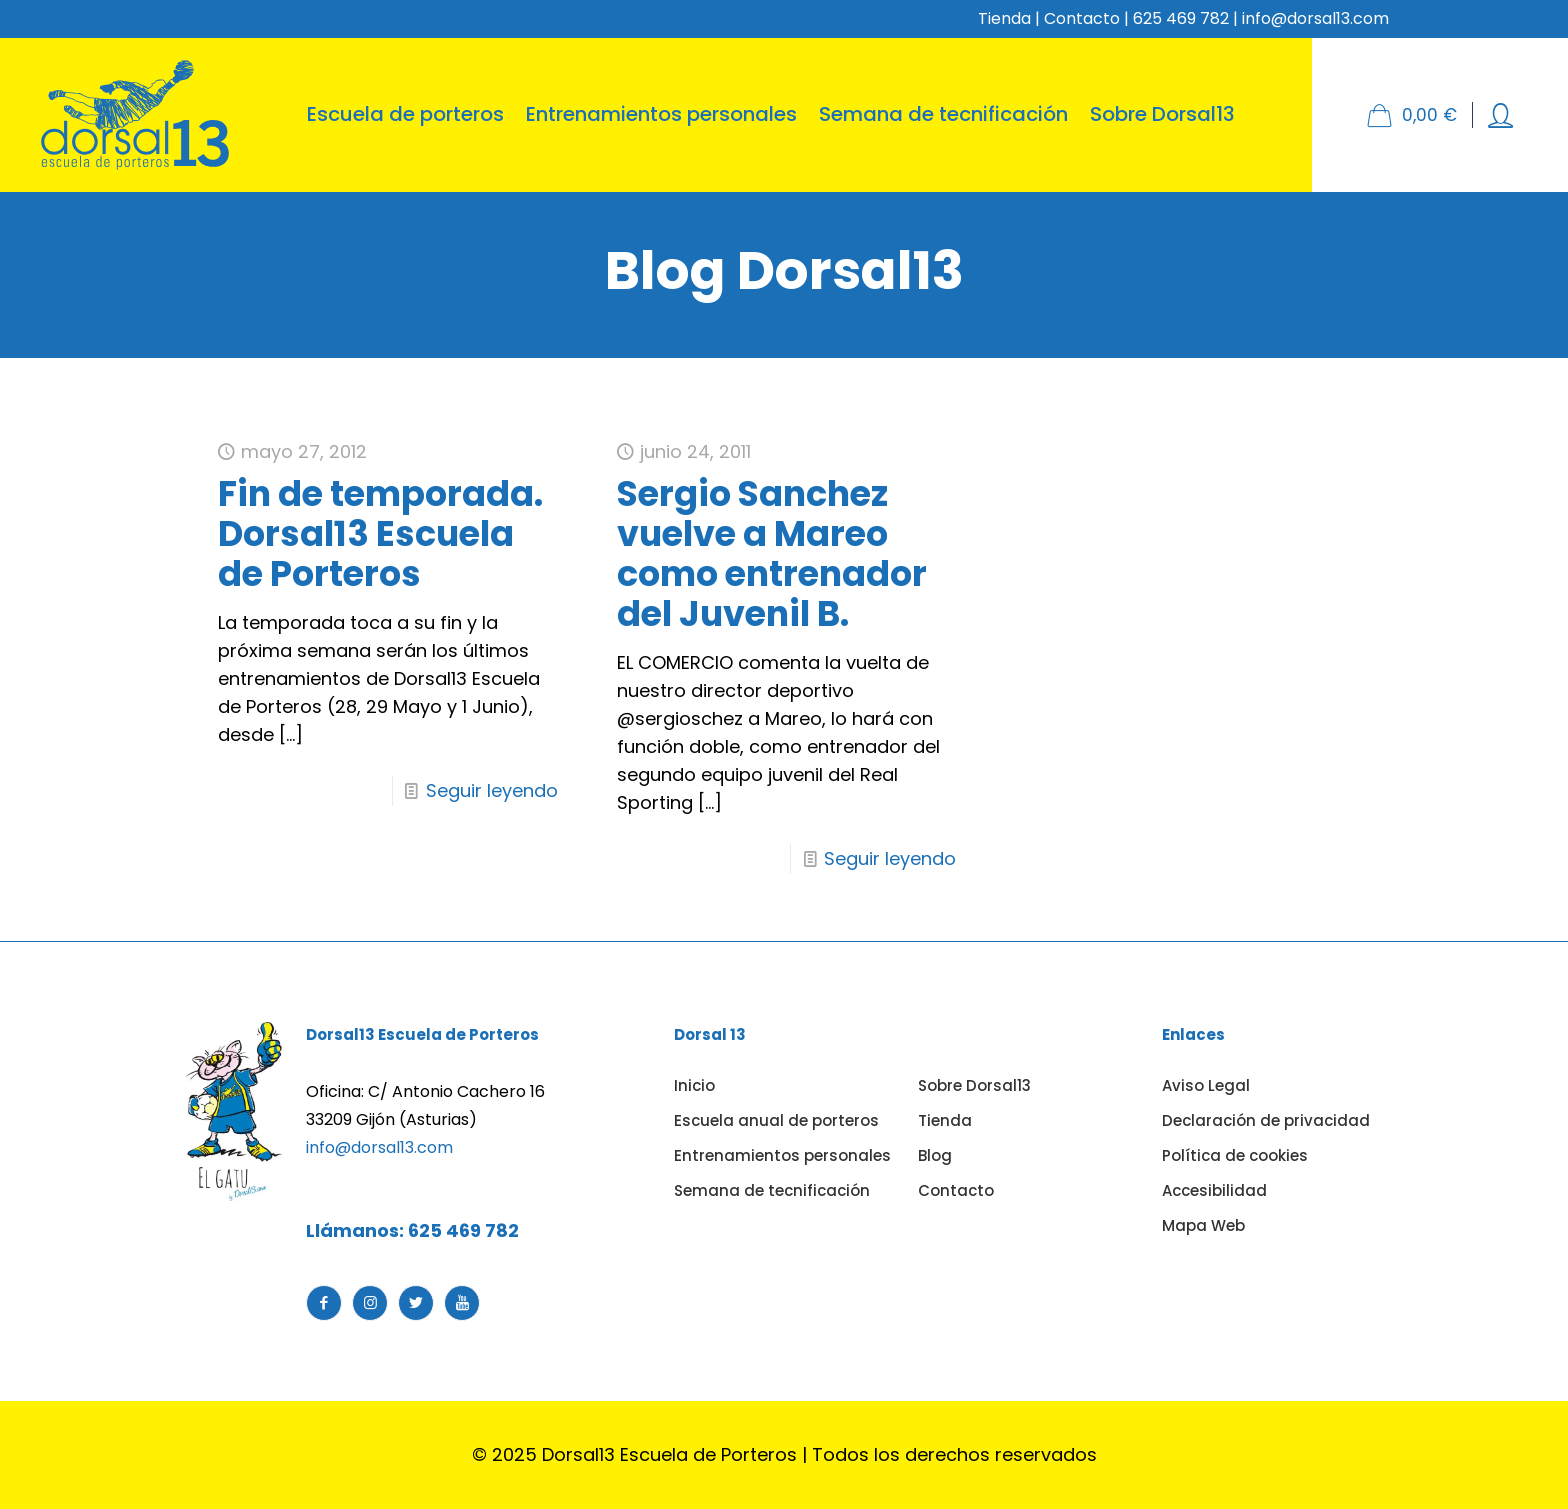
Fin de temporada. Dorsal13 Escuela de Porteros (380, 533)
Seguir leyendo (492, 790)
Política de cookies (1235, 1155)
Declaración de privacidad (1266, 1120)
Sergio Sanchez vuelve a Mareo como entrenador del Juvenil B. (772, 553)
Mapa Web (1203, 1225)
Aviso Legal (1206, 1085)
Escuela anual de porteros (776, 1120)
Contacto (1082, 18)
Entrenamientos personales (782, 1155)
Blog (935, 1155)
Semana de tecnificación (772, 1190)
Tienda (1004, 18)
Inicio (694, 1085)
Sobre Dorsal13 (974, 1085)
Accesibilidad (1214, 1190)
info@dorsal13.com (379, 1147)
